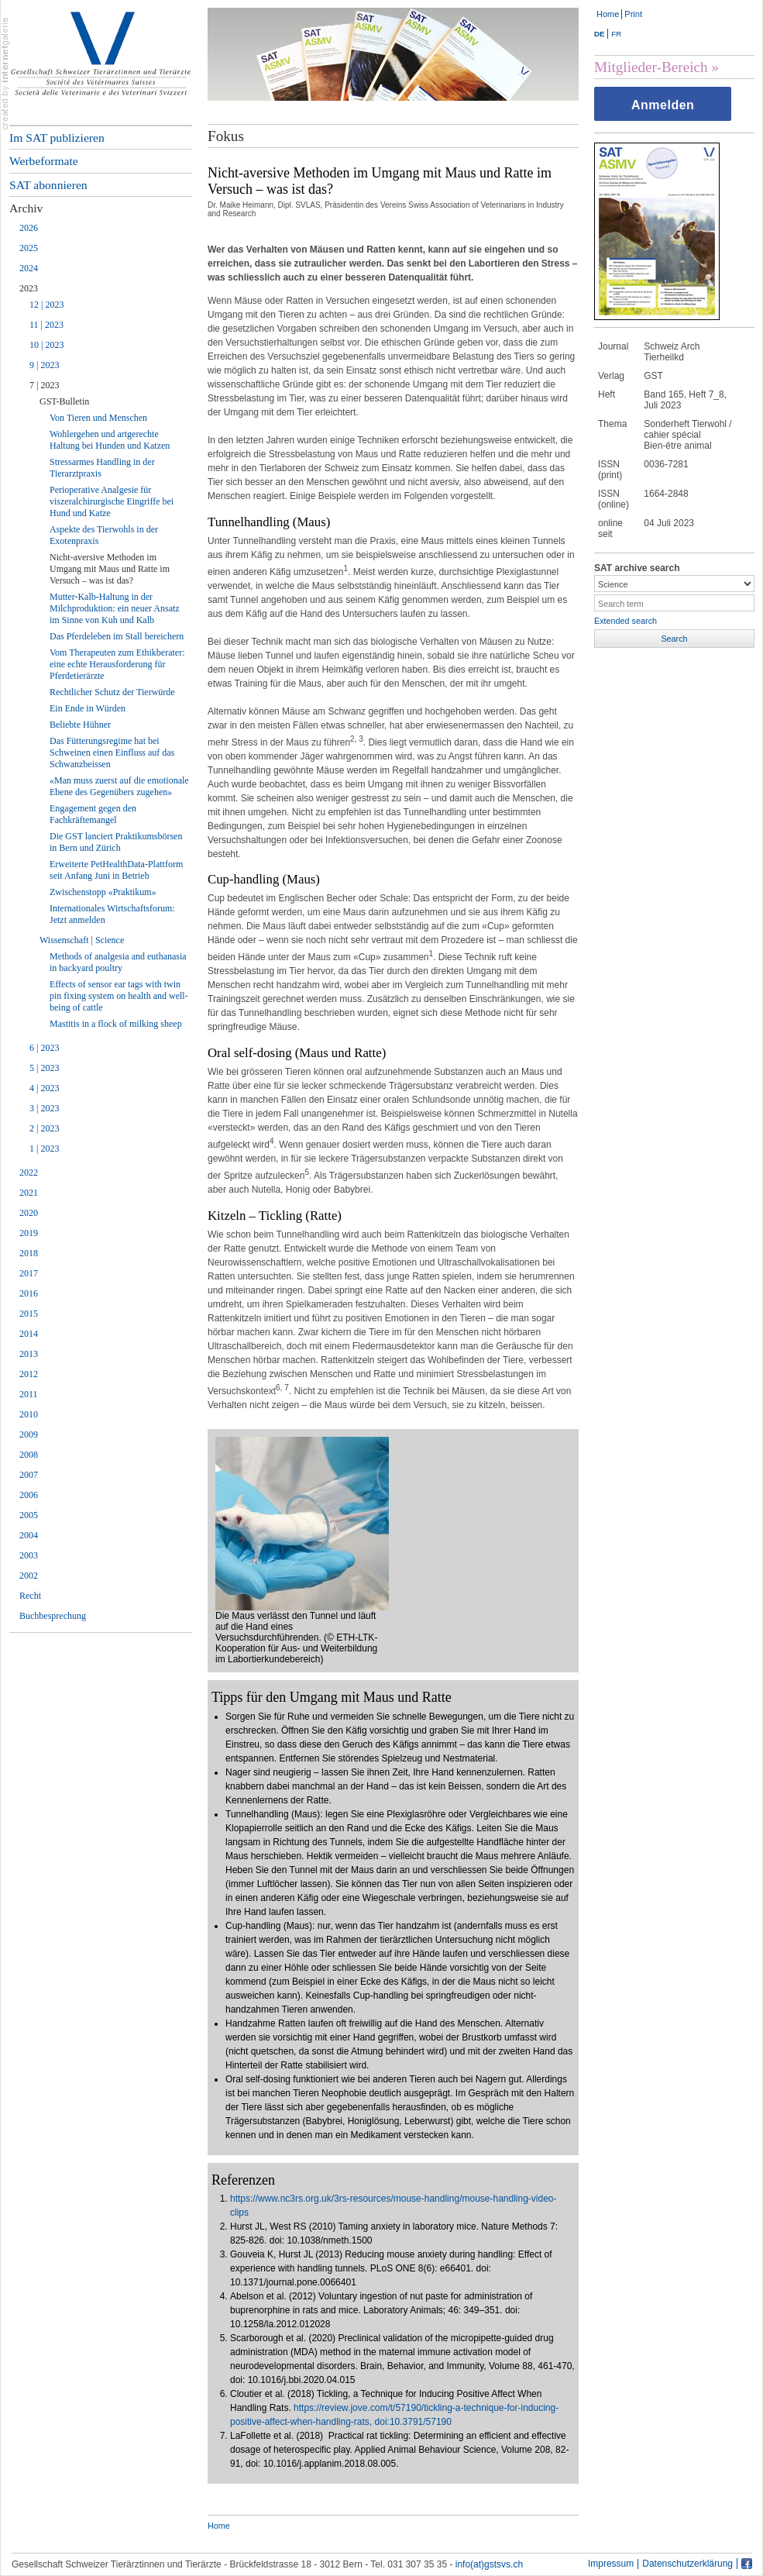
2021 (28, 1192)
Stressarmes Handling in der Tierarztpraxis (102, 467)
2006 (28, 1494)
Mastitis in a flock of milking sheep (116, 1023)
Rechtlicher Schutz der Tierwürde (112, 692)
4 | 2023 (44, 1088)
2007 (28, 1474)
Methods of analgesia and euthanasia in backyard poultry (118, 962)
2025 (28, 248)
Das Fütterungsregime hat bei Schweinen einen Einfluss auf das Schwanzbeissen (112, 752)
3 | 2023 (44, 1108)
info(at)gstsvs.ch (489, 2564)
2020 (28, 1212)
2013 (28, 1353)
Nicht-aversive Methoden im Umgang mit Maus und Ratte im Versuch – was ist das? (110, 569)
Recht (30, 1595)
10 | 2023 (46, 344)
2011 (28, 1394)
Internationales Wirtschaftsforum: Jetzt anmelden (112, 914)
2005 (28, 1515)
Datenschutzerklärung (687, 2564)
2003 (28, 1555)
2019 (28, 1233)
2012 (28, 1374)
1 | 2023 (44, 1148)
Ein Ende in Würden (87, 708)
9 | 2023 (44, 365)
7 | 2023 (44, 385)
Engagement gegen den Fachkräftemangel (93, 814)
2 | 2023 (44, 1128)
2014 (28, 1333)
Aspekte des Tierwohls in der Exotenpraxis (104, 535)
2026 (28, 227)
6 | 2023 (44, 1047)
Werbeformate (43, 160)
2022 (28, 1172)
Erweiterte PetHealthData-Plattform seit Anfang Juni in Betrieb (116, 870)
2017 (28, 1273)
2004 (28, 1535)
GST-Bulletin (64, 401)
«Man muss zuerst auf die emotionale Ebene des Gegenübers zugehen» (119, 786)
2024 (28, 268)
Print (633, 14)
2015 (28, 1313)
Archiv (26, 208)
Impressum (611, 2564)
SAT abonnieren (48, 184)
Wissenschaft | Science (82, 940)
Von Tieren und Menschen (98, 417)
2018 (28, 1253)
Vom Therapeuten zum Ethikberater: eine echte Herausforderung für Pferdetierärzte (117, 664)
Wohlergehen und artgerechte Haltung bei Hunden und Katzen (110, 440)
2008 (28, 1454)
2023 (28, 288)
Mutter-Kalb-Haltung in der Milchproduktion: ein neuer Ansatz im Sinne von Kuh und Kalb (115, 608)
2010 (28, 1414)
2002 (28, 1575)
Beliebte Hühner (80, 724)
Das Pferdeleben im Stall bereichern (117, 636)
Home (607, 14)
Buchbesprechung (52, 1615)
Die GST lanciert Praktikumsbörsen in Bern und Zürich (116, 842)
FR (616, 33)
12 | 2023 (46, 304)
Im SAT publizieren (57, 137)
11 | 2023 (46, 324)
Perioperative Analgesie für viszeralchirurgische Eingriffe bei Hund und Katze (112, 501)
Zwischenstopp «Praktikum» (103, 892)
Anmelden (662, 105)
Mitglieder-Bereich (651, 67)
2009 (28, 1434)
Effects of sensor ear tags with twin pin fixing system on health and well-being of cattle (119, 996)
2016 (28, 1293)
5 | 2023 (44, 1067)
